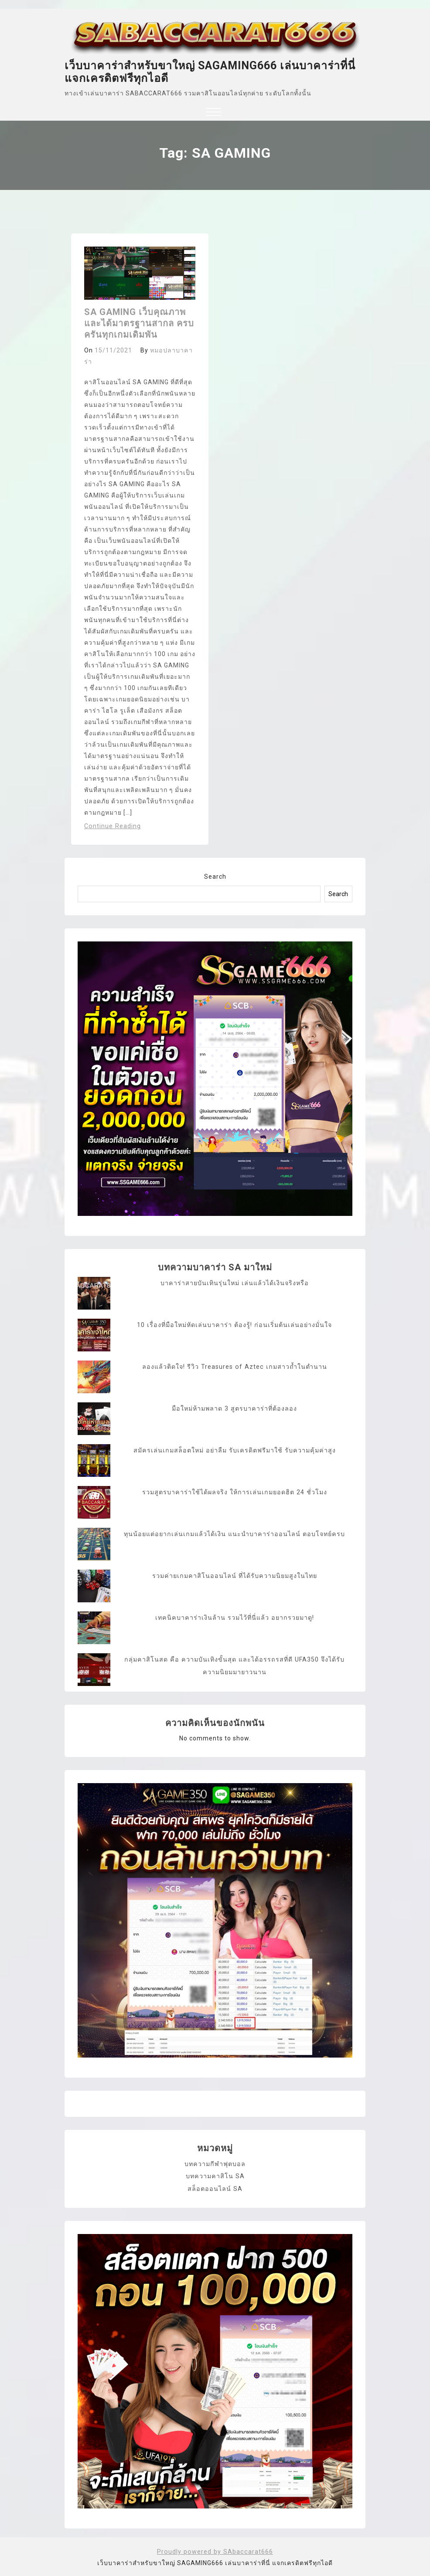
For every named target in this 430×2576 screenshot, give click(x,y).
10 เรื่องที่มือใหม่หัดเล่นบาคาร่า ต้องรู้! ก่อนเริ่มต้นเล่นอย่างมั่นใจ (234, 1324)
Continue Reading (112, 826)
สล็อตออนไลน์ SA (215, 2187)
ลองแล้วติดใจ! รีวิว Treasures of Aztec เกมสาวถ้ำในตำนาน (234, 1366)
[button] (213, 113)
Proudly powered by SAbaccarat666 (215, 2550)
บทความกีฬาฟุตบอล (215, 2163)
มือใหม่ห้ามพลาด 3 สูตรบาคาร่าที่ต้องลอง (234, 1408)
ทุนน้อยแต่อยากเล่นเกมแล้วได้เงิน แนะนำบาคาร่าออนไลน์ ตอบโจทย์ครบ (234, 1533)
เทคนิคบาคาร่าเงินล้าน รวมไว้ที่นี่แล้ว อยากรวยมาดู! (234, 1617)
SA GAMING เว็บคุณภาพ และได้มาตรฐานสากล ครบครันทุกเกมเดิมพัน (139, 323)
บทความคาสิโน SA (215, 2175)
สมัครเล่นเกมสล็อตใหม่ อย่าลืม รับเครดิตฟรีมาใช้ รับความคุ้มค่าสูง (234, 1450)
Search (215, 876)
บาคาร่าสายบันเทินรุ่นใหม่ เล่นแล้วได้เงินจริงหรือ (234, 1283)
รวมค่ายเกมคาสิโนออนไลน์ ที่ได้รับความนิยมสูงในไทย (234, 1575)
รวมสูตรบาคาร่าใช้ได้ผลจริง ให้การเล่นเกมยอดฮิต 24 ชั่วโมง (234, 1492)
